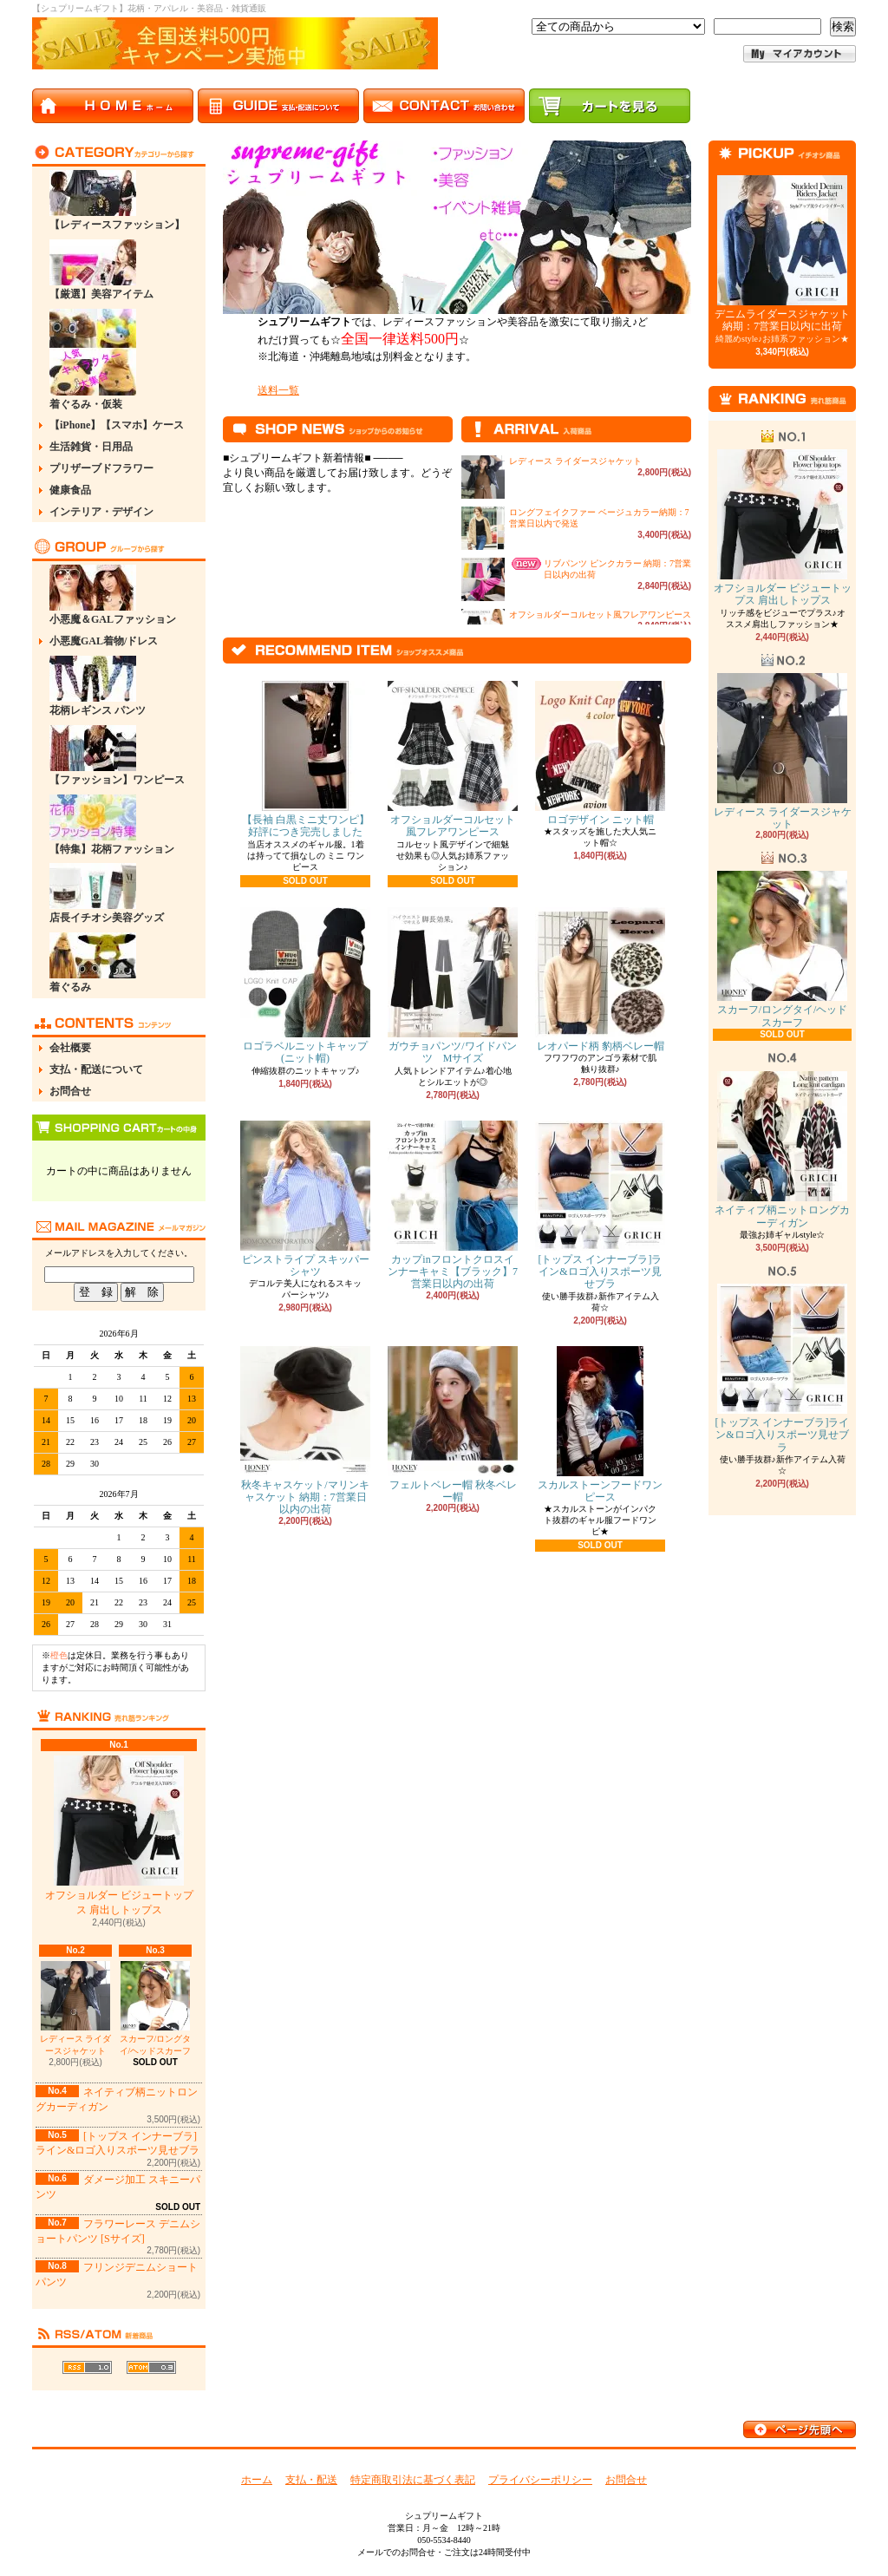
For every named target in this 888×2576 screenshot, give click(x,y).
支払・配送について (96, 1069)
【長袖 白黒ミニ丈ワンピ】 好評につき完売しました (305, 759)
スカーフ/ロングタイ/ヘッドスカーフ (156, 2008)
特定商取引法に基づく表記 (412, 2480)
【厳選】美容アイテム (101, 269)
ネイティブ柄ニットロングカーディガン (782, 1149)
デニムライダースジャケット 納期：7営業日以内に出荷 (782, 253)
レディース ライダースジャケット (76, 2008)
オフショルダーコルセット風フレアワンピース (600, 614)
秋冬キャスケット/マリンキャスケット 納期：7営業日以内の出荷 (305, 1431)
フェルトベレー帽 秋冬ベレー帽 (453, 1424)
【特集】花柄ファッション (111, 824)
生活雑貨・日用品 (91, 447)
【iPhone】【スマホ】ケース (116, 425)
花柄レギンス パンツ (97, 686)
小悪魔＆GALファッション (112, 595)
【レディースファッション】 (117, 200)
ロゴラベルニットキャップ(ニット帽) (305, 985)
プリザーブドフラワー (101, 468)
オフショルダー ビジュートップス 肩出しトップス (119, 1835)
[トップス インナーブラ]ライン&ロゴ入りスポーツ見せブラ (600, 1206)
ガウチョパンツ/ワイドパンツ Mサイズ (453, 985)
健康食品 (70, 490)
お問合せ (70, 1091)
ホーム (256, 2480)
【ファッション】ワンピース (117, 755)
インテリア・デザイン (101, 512)
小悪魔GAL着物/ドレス (103, 641)
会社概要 (70, 1048)
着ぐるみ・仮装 (92, 359)
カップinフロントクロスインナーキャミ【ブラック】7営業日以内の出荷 (453, 1206)
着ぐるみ (92, 962)
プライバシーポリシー (540, 2480)
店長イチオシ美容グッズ (106, 893)
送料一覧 (278, 390)
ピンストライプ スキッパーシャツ (305, 1199)
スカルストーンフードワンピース (600, 1424)
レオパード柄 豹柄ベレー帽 (600, 979)
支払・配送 (311, 2480)
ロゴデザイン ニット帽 (600, 753)
